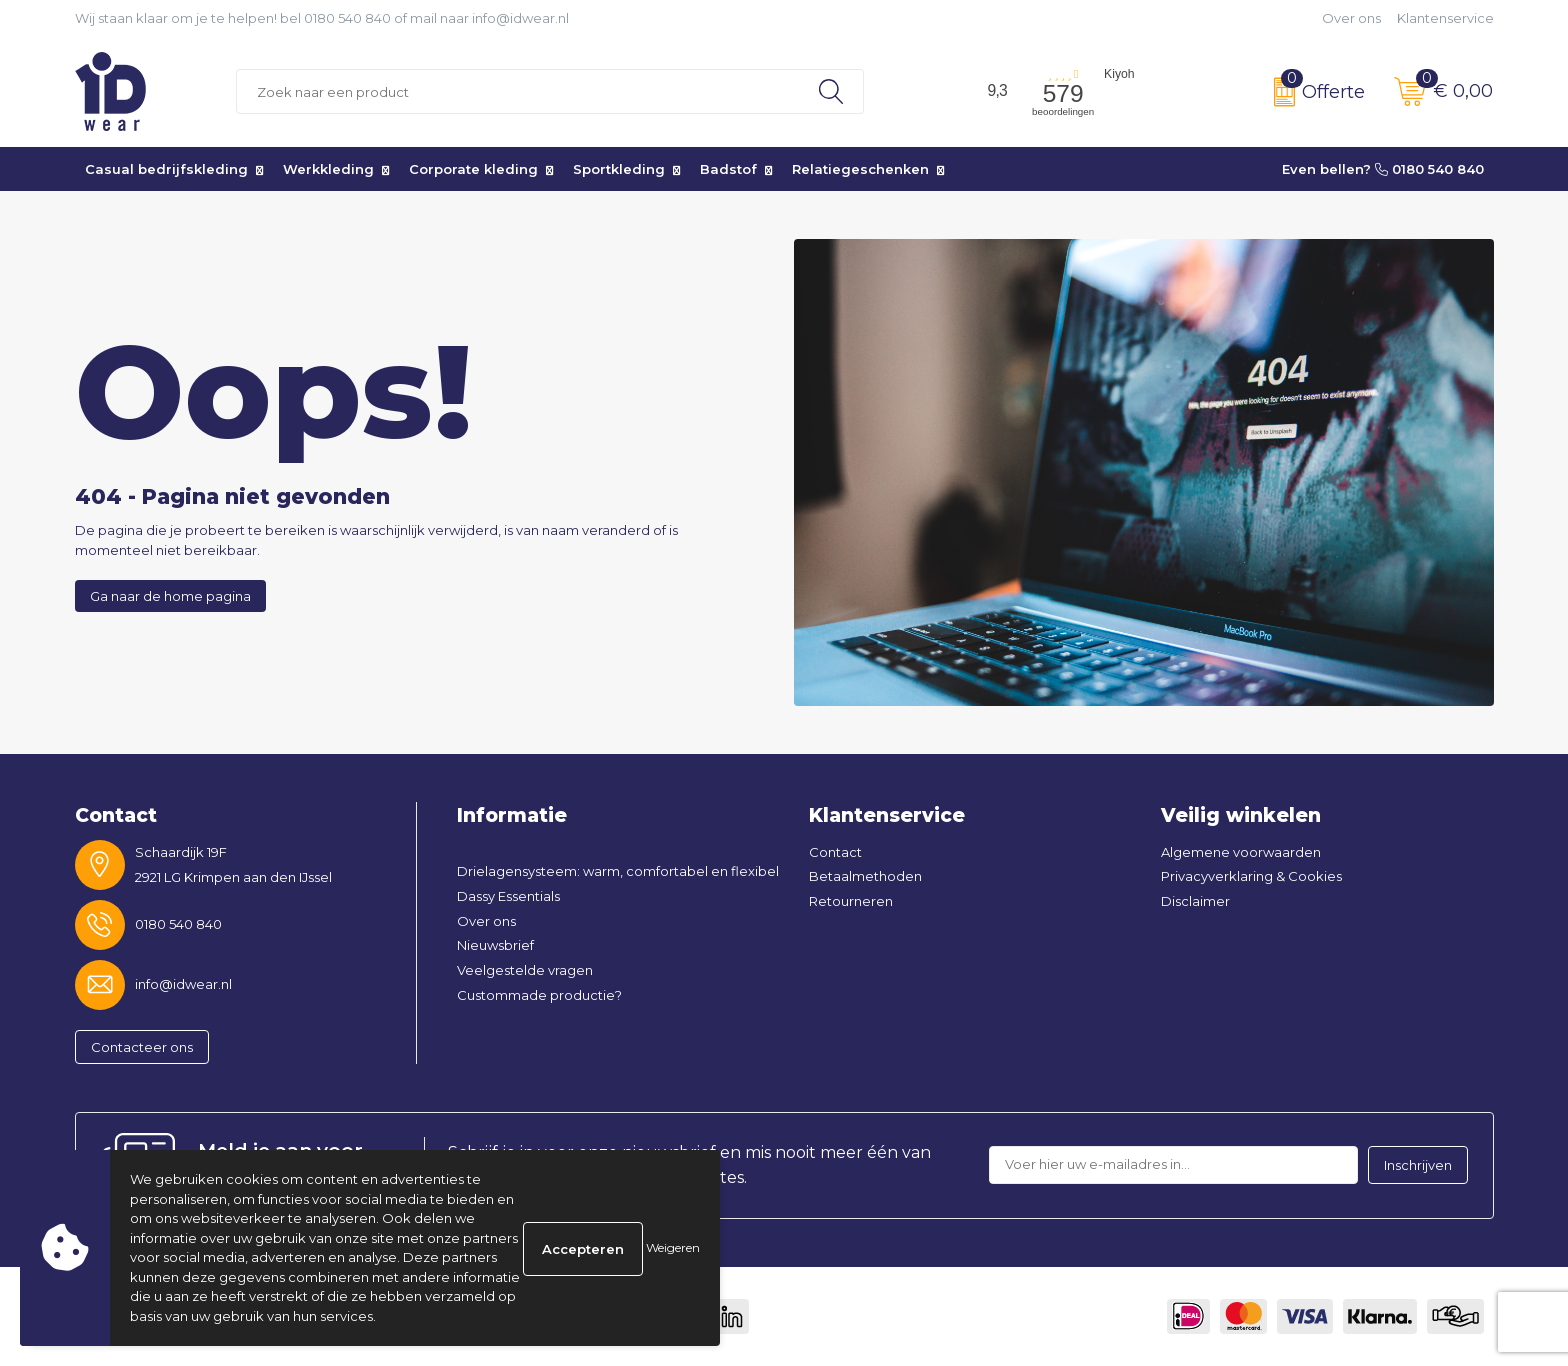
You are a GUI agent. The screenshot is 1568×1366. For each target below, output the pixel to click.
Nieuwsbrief (495, 945)
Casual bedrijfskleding (166, 169)
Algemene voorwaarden (1241, 852)
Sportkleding (619, 169)
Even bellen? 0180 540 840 (1383, 169)
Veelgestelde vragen (525, 970)
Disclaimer (1195, 901)
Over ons (1351, 18)
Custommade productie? (539, 995)
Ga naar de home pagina (170, 596)
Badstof (728, 169)
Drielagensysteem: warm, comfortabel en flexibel (618, 871)
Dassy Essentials (508, 896)
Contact (835, 852)
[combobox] (518, 91)
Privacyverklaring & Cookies (1251, 876)
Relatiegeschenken (860, 169)
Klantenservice (1445, 18)
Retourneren (851, 901)
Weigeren (673, 1247)
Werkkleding (328, 169)
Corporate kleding (473, 169)
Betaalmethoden (865, 876)
